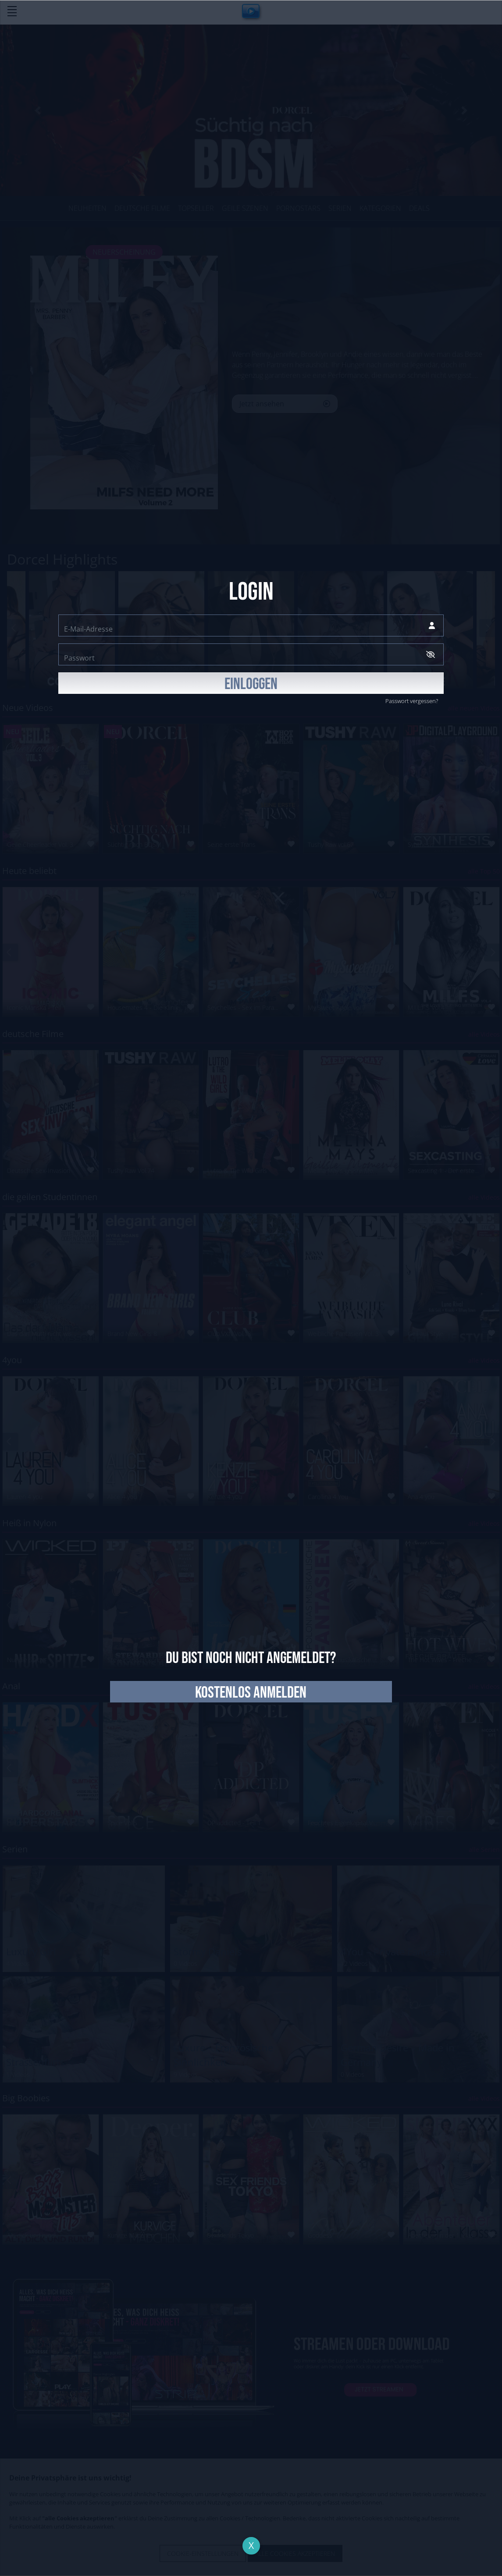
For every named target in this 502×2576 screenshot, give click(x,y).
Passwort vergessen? (411, 701)
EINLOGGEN (251, 684)
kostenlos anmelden (250, 1692)
